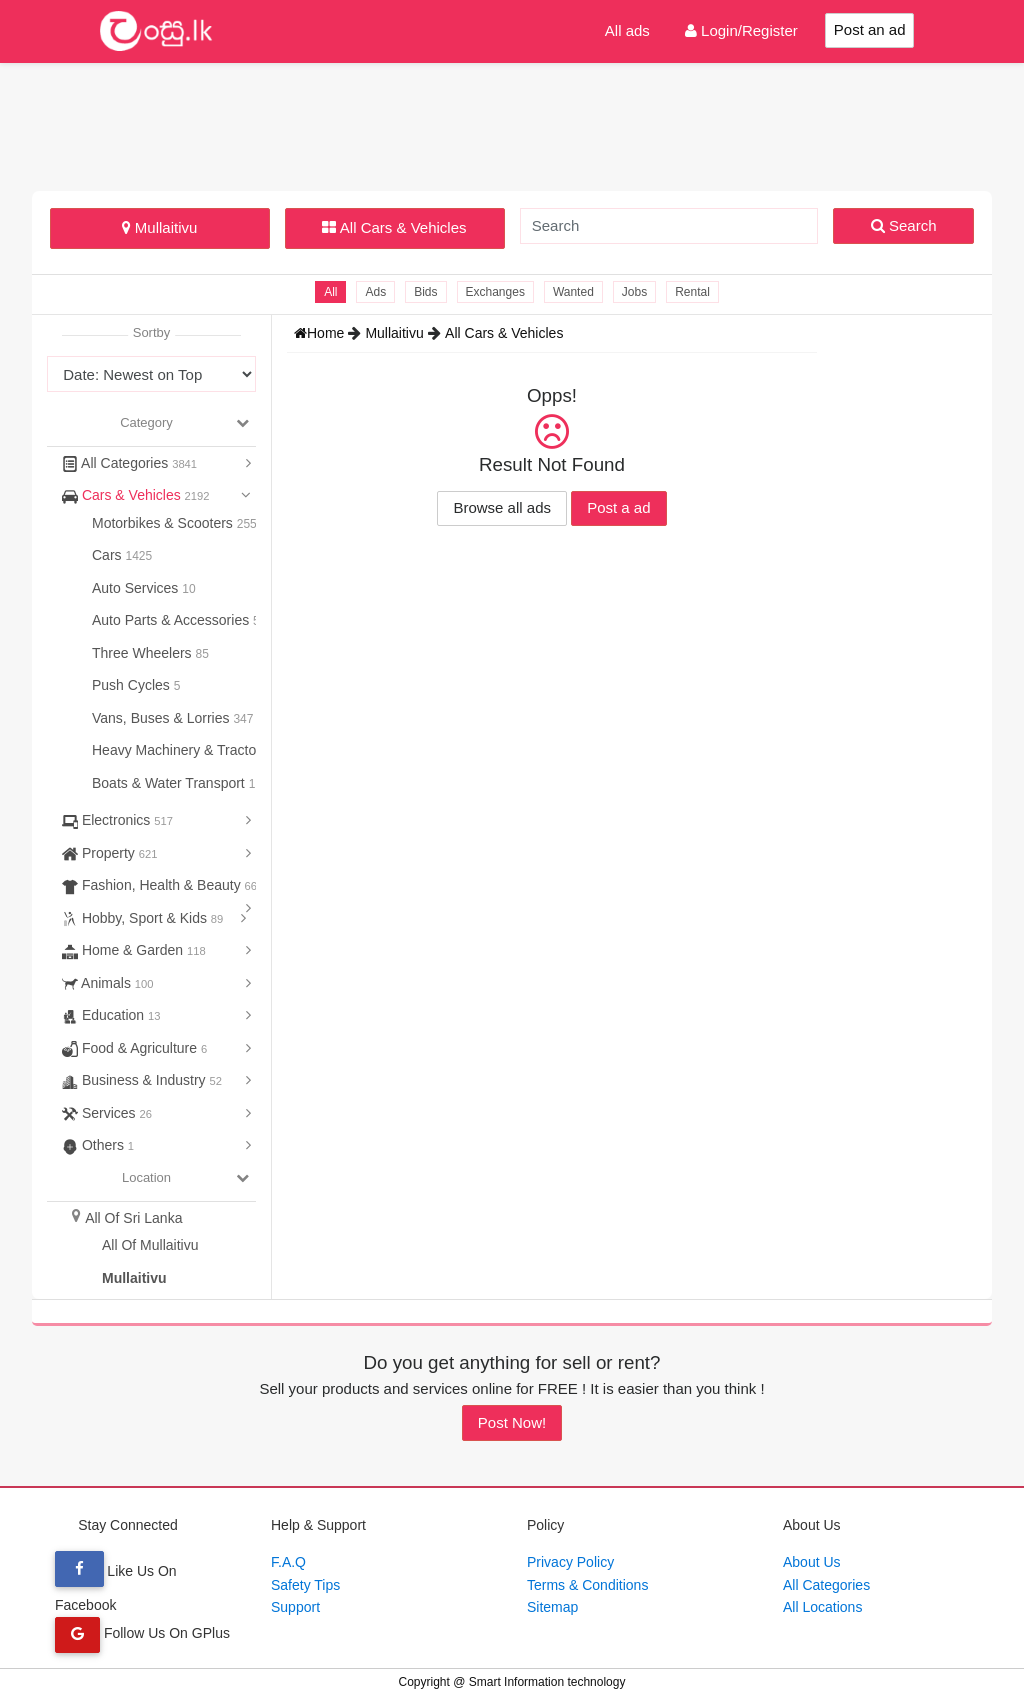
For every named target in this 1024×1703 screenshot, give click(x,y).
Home (321, 333)
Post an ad (870, 29)
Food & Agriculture (134, 1048)
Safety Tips (305, 1585)
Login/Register (741, 30)
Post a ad (618, 507)
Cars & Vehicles (136, 495)
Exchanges (495, 292)
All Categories (129, 463)
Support (295, 1607)
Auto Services (137, 588)
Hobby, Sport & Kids (142, 918)
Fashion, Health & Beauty (159, 885)
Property (109, 853)
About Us (812, 1562)
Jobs (634, 292)
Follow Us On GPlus (142, 1633)
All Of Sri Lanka (133, 1218)
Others (98, 1145)
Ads (375, 292)
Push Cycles (133, 685)
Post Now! (512, 1422)
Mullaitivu (160, 227)
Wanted (573, 292)
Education (111, 1015)
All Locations (822, 1607)
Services (107, 1113)
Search (904, 225)
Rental (692, 292)
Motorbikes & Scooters (164, 523)
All (330, 292)
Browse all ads (502, 507)
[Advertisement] (512, 124)
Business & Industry (142, 1080)
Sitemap (552, 1607)
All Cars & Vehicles (394, 227)
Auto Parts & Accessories (172, 620)
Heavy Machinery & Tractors (182, 750)
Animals (107, 983)
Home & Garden (134, 950)
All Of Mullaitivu (150, 1245)
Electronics (117, 820)
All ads (627, 30)
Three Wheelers (143, 653)
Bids (425, 292)
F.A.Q (288, 1562)
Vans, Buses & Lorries (162, 718)
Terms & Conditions (587, 1585)
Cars (108, 555)
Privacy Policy (570, 1562)
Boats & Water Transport (170, 783)
